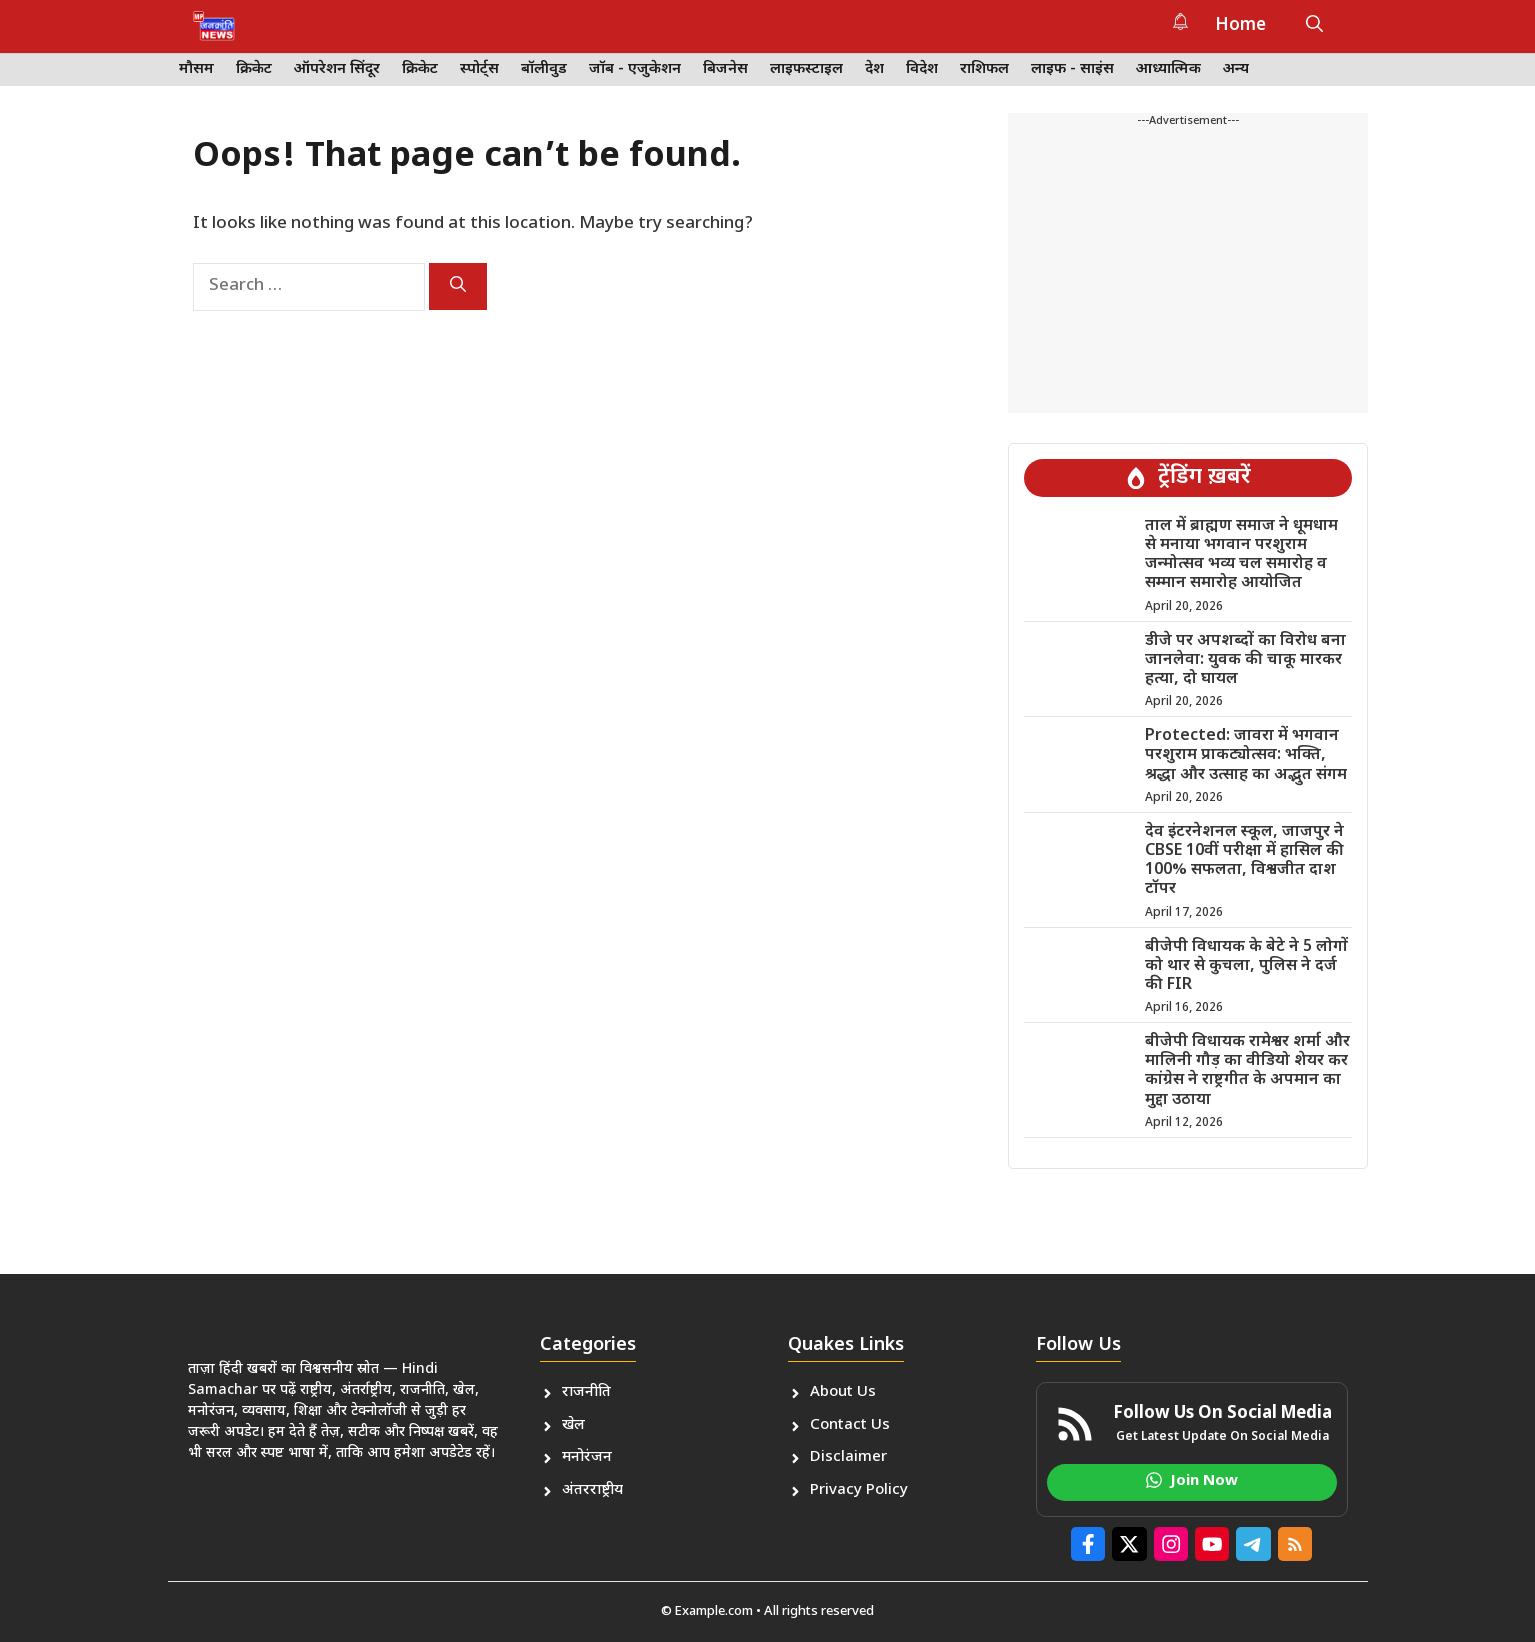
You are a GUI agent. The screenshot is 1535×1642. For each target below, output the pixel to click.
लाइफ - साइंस (1072, 69)
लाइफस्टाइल (806, 69)
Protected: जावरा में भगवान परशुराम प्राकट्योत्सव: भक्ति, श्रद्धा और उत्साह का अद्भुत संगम (1246, 755)
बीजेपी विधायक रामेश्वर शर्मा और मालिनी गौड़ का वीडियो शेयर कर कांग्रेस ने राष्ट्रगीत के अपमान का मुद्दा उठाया (1247, 1071)
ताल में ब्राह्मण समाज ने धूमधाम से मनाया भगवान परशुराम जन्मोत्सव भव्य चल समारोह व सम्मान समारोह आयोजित (1241, 555)
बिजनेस (725, 69)
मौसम (196, 69)
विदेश (922, 69)
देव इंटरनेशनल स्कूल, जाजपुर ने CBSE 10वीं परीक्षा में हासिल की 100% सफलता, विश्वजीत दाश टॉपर (1244, 861)
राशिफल (984, 69)
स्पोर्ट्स (479, 69)
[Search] (458, 286)
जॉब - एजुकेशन (635, 69)
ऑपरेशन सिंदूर (337, 69)
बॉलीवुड (544, 69)
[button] (1314, 26)
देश (874, 69)
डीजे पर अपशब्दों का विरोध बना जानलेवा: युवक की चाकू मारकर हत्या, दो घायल (1245, 660)
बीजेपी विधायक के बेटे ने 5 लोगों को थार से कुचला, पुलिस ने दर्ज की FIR (1246, 966)
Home (1240, 26)
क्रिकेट (254, 69)
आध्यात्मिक (1168, 69)
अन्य (1236, 69)
